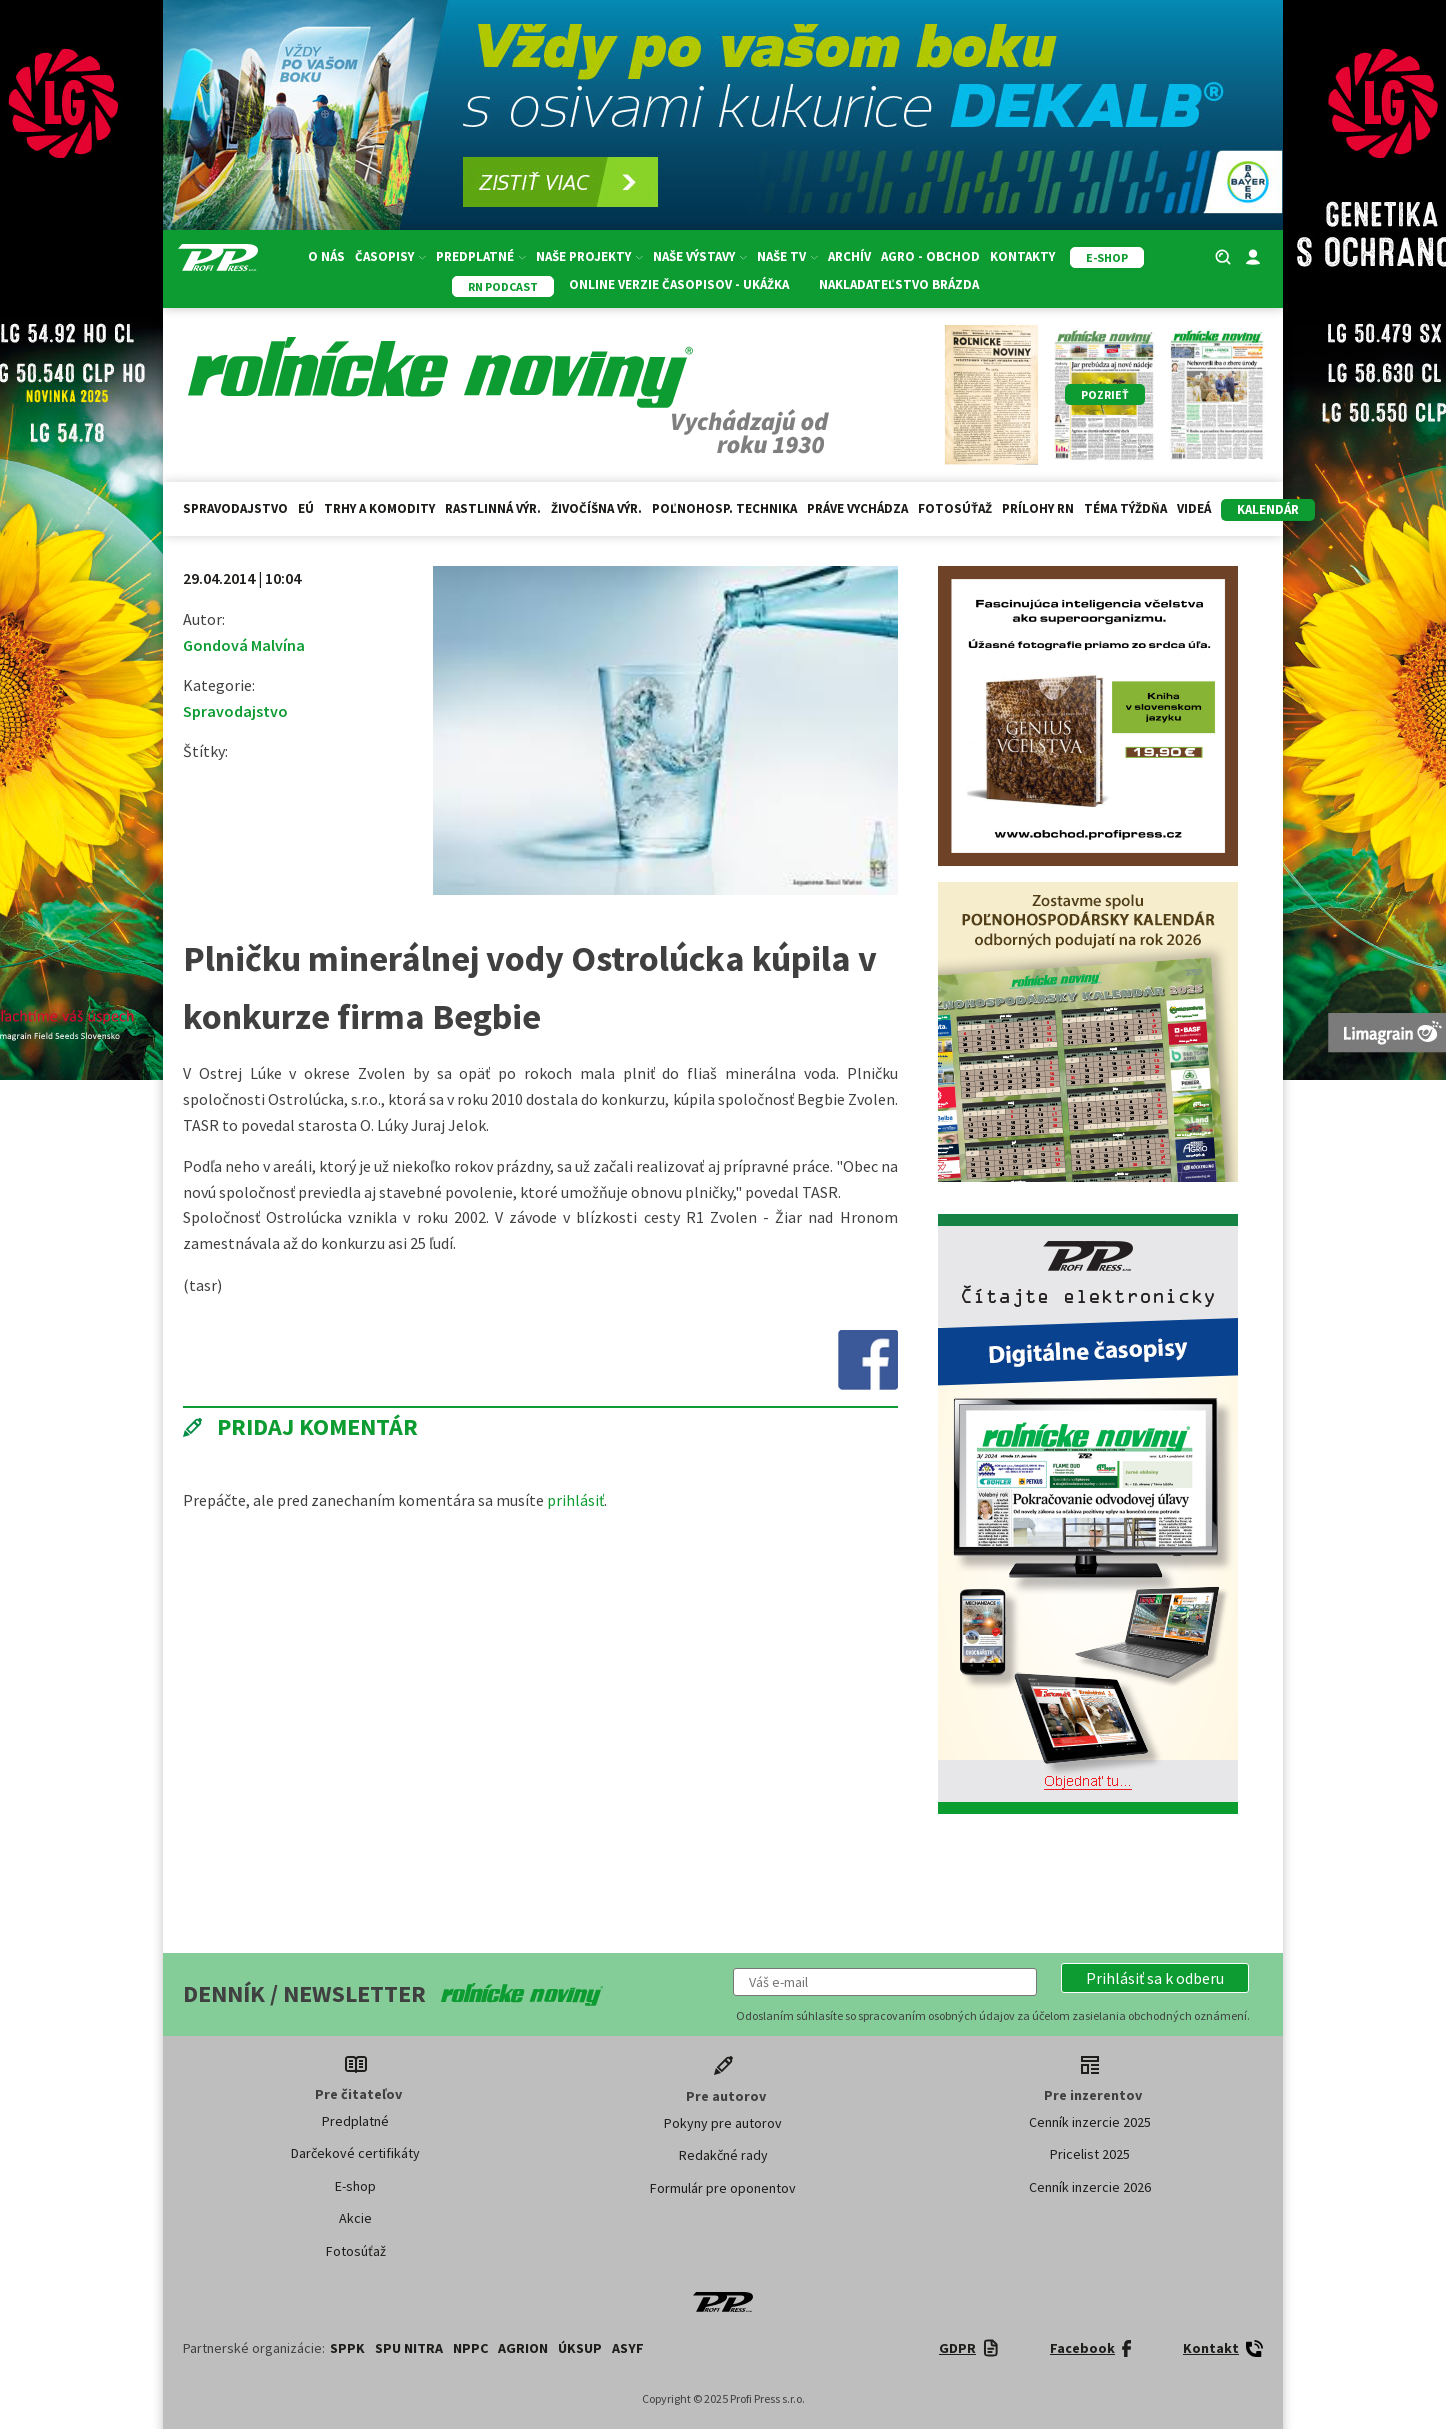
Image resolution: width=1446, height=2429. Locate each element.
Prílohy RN (1038, 508)
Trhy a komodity (379, 508)
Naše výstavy (700, 256)
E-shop (355, 2186)
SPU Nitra (409, 2348)
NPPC (470, 2348)
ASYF (628, 2348)
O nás (326, 256)
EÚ (306, 508)
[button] (1155, 1978)
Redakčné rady (723, 2155)
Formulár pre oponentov (723, 2188)
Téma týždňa (1125, 508)
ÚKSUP (580, 2348)
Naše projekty (589, 256)
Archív (849, 256)
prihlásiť (575, 1500)
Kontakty (1022, 256)
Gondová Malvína (244, 645)
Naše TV (787, 256)
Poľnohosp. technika (724, 508)
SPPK (347, 2348)
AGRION (523, 2348)
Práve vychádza (857, 508)
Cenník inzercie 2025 (1090, 2122)
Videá (1194, 508)
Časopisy (390, 256)
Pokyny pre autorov (723, 2123)
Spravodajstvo (235, 508)
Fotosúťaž (955, 508)
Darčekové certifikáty (355, 2153)
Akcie (355, 2218)
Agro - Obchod (930, 256)
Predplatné (481, 256)
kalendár (1268, 509)
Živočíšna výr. (596, 508)
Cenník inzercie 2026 (1090, 2187)
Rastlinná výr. (493, 508)
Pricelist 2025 (1090, 2154)
